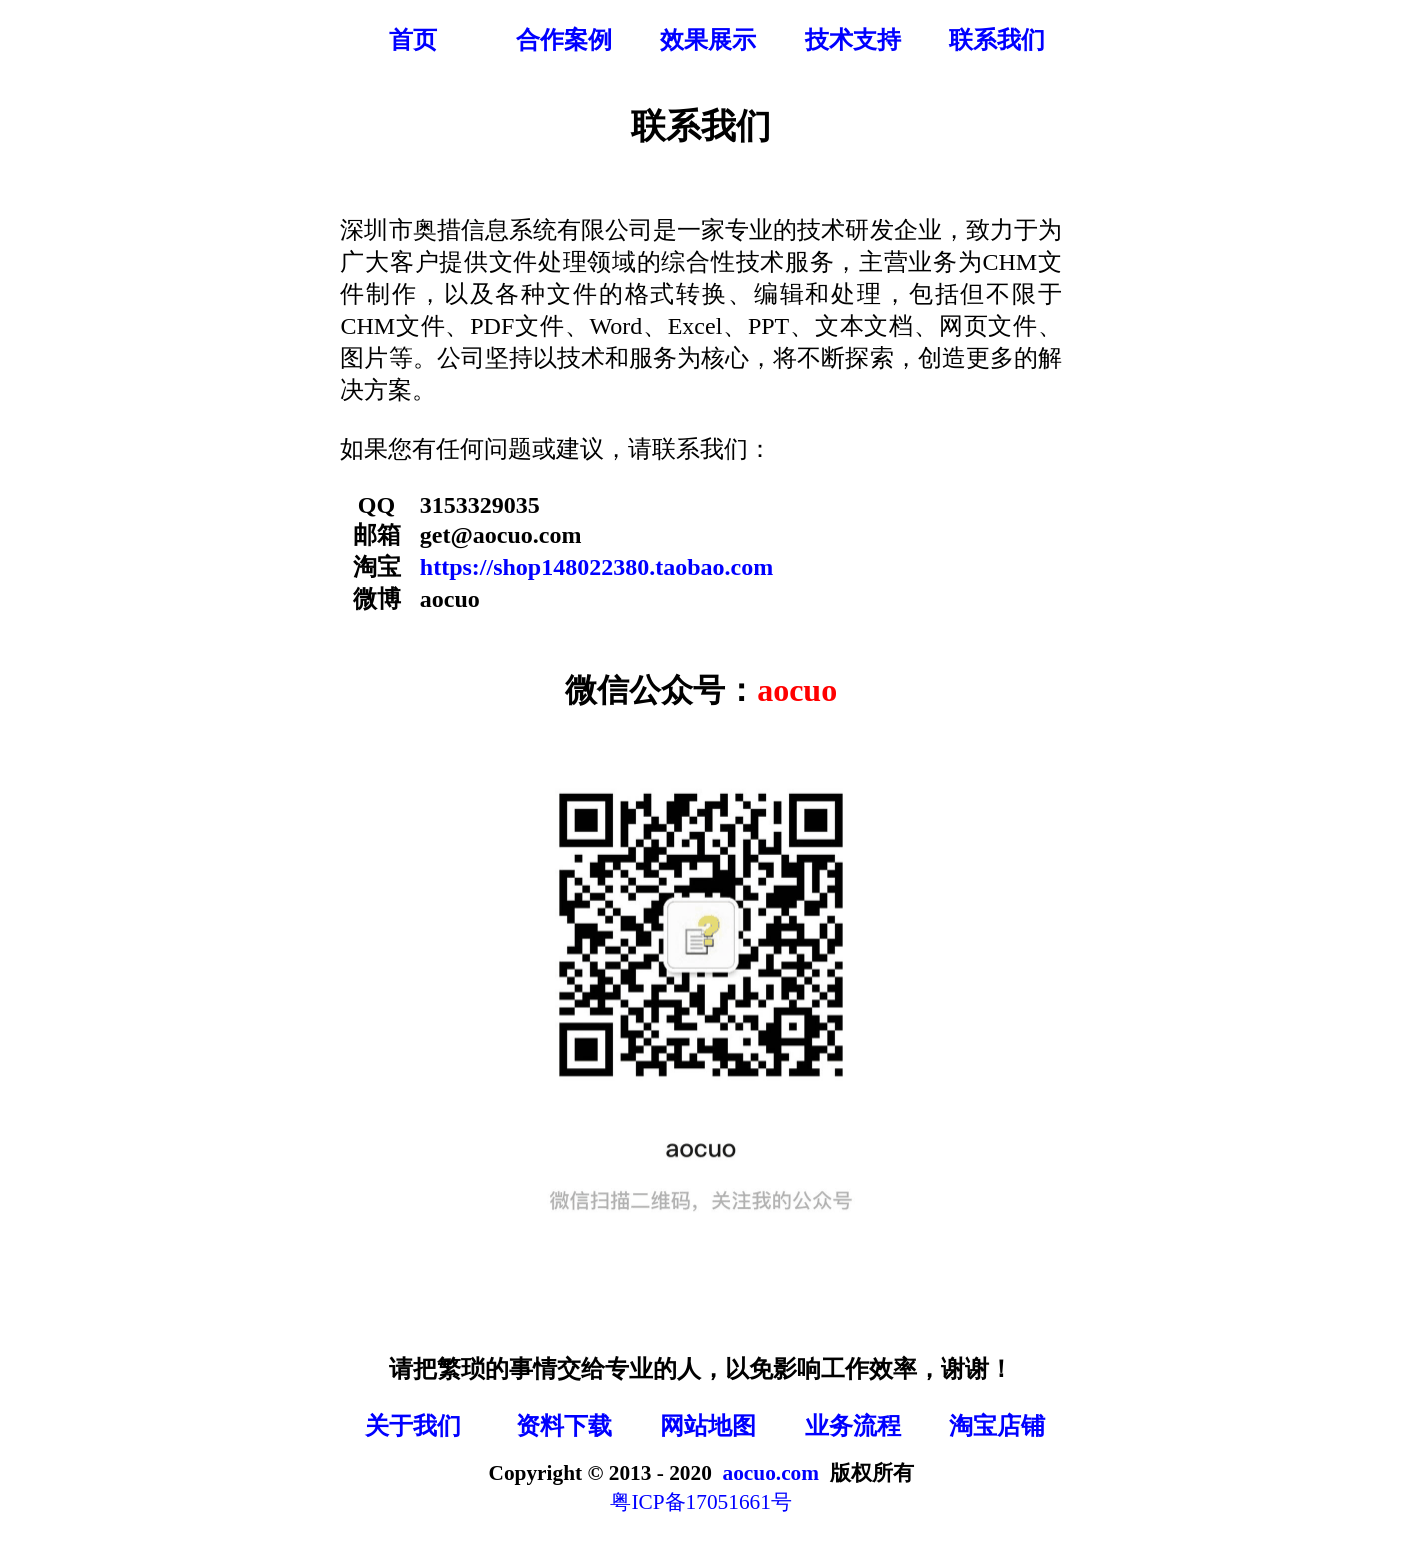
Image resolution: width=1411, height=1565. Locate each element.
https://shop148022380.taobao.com (596, 567)
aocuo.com (771, 1473)
